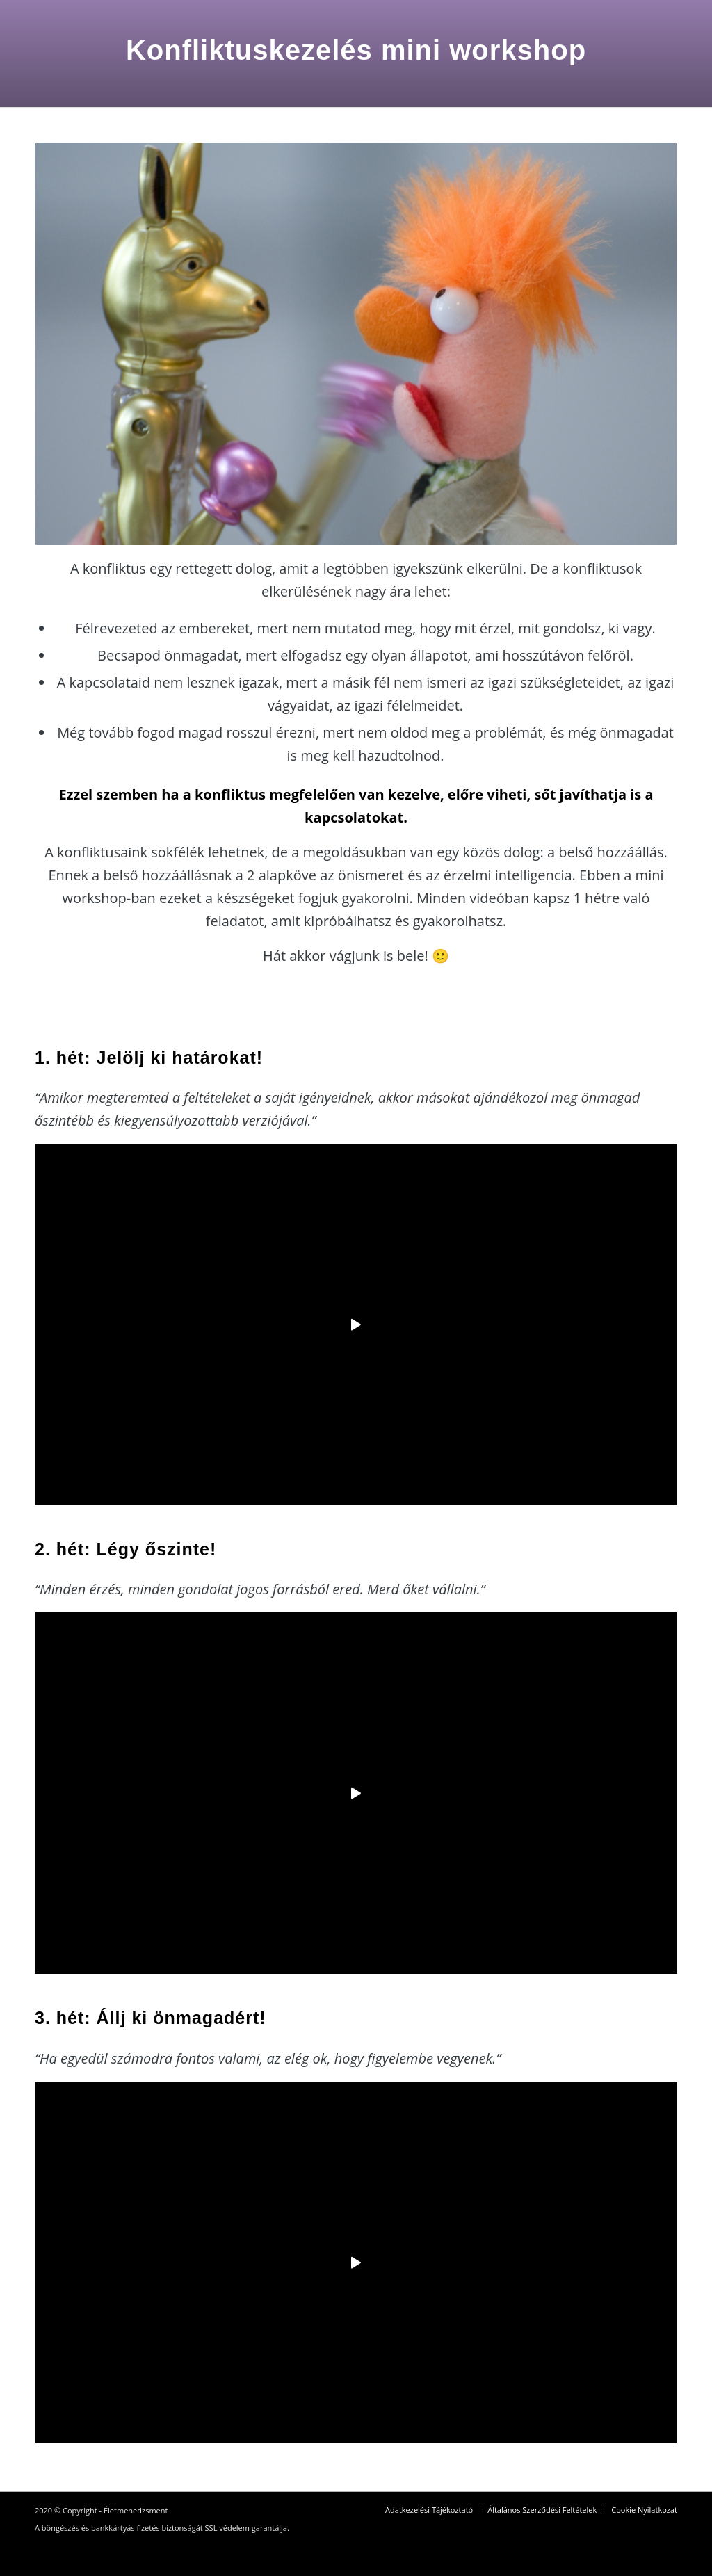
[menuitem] (429, 2509)
